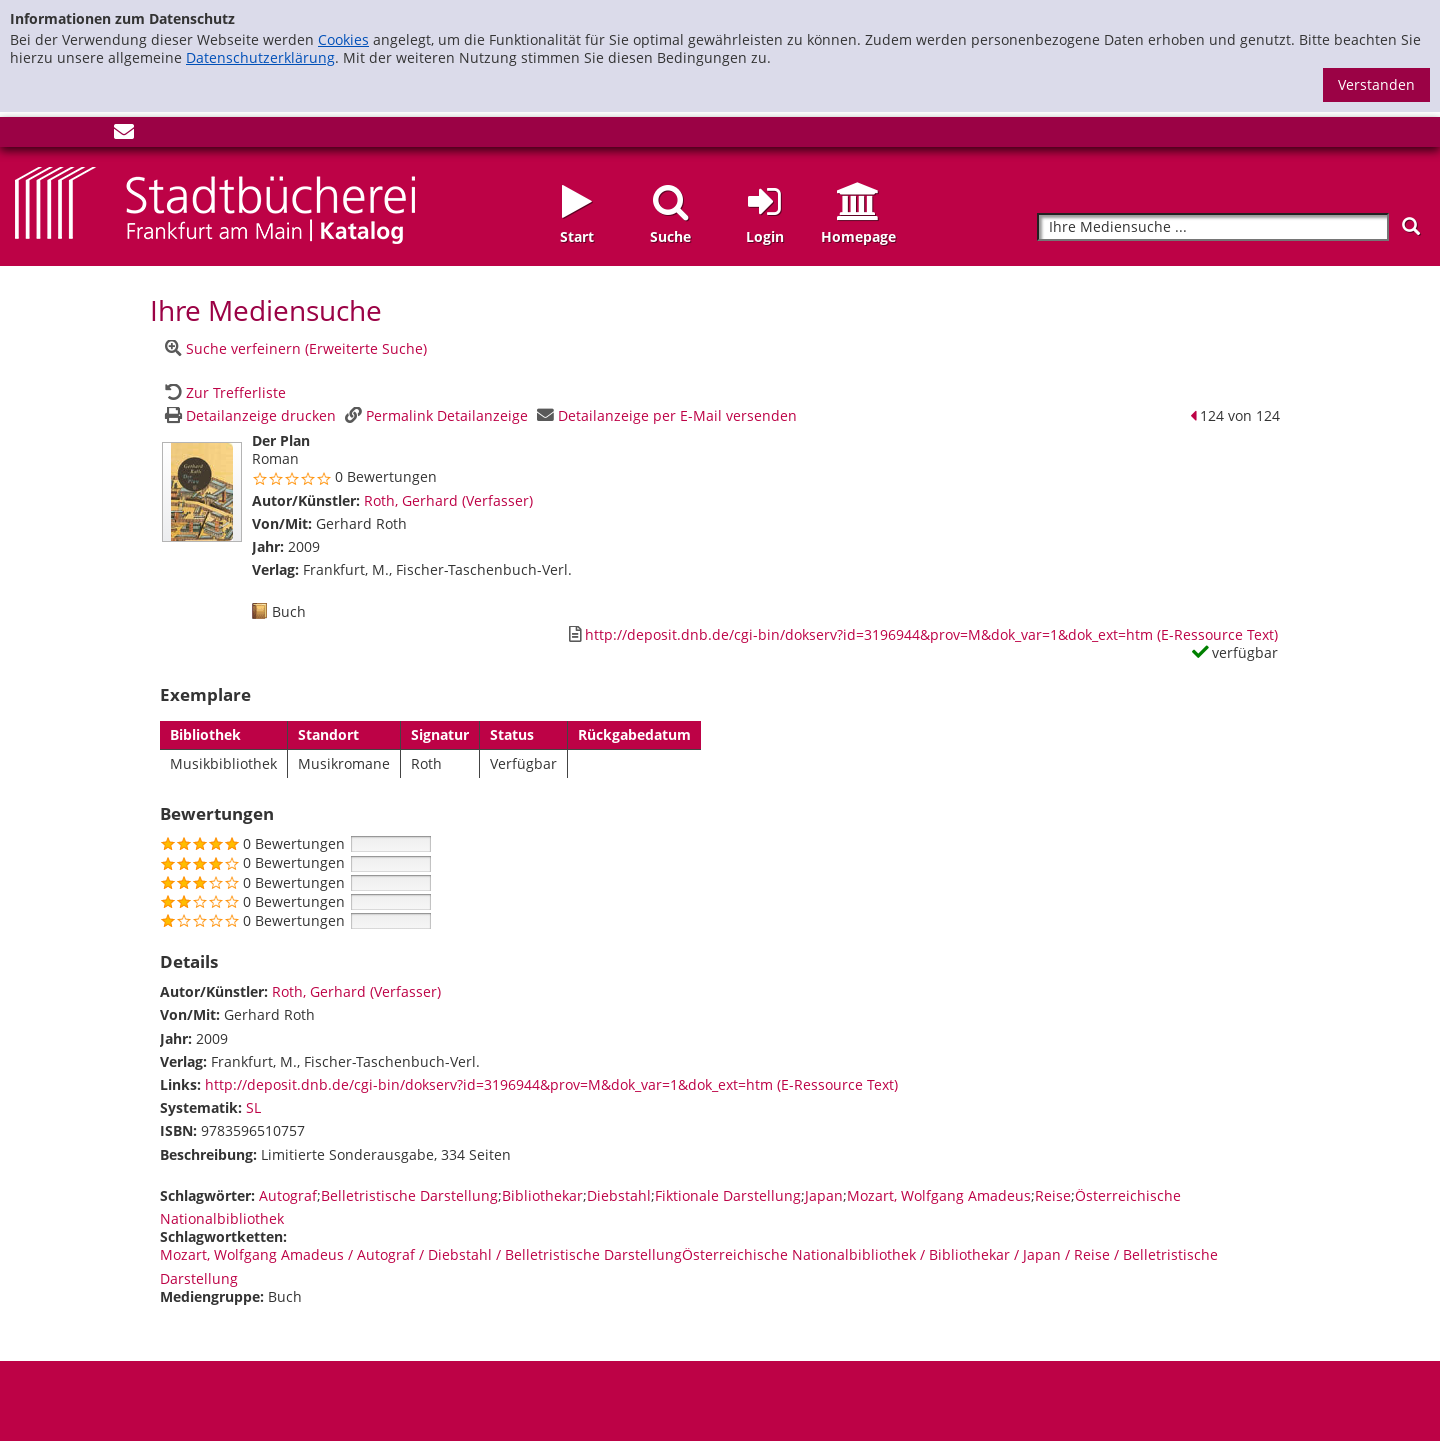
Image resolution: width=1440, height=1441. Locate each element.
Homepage (858, 236)
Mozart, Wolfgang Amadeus (939, 1195)
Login (765, 236)
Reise (1053, 1195)
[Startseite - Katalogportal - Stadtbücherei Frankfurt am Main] (215, 203)
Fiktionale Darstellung (728, 1195)
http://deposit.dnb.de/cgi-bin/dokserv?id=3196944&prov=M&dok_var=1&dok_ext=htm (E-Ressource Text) (551, 1084)
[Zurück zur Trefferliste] (223, 392)
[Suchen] (1411, 226)
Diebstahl (619, 1195)
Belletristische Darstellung (409, 1195)
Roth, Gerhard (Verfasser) (448, 500)
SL (253, 1107)
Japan (824, 1195)
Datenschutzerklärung (260, 57)
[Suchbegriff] (1213, 227)
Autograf (288, 1195)
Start (577, 236)
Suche (670, 236)
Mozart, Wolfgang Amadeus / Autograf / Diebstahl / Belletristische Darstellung (421, 1254)
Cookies (343, 39)
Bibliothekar (542, 1195)
